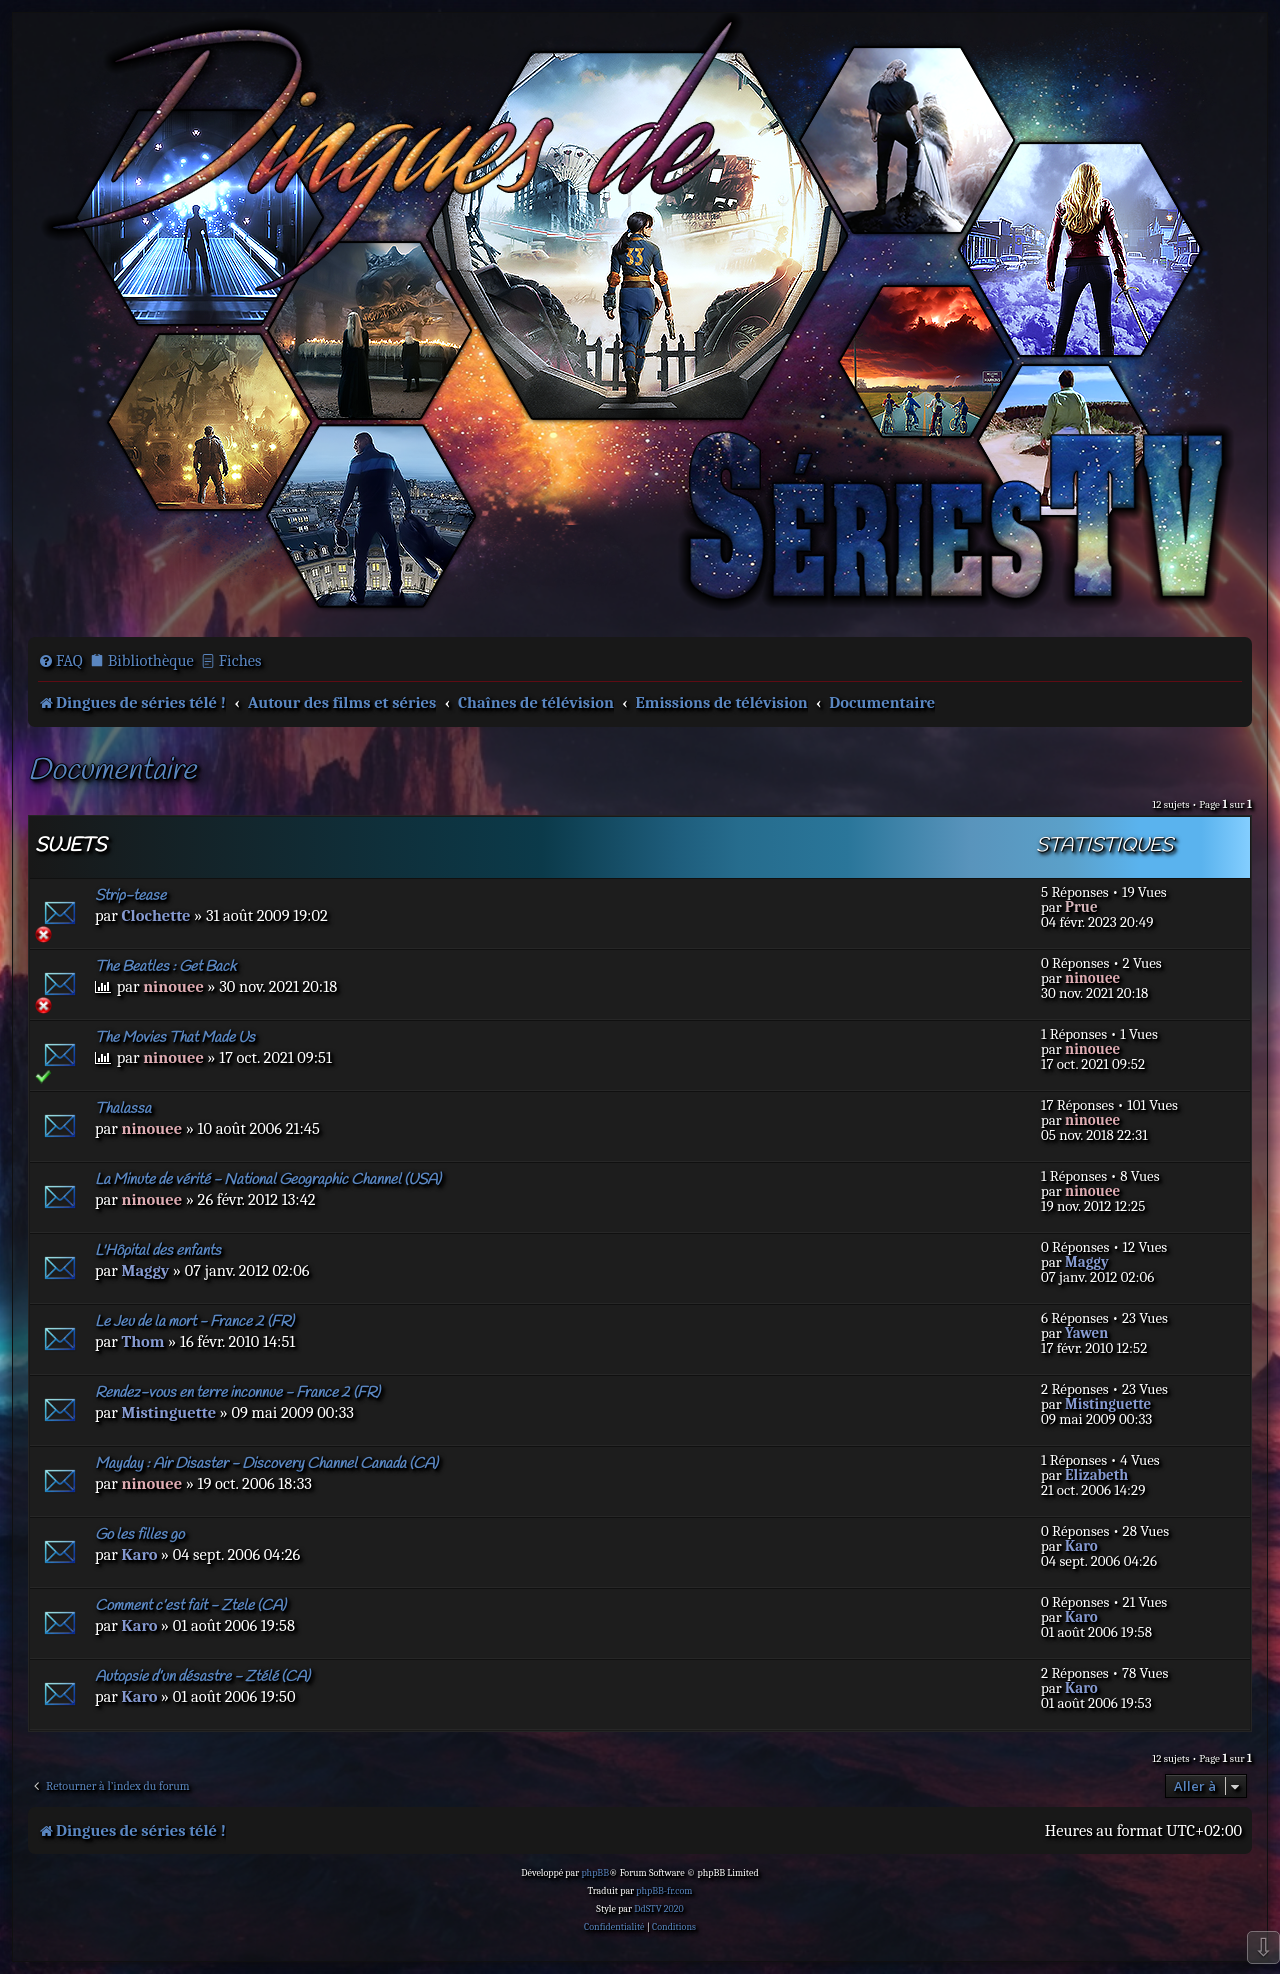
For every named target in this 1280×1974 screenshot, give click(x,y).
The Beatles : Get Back (165, 967)
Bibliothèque (151, 660)
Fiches (240, 660)
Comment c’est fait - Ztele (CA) (190, 1606)
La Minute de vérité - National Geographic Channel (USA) (268, 1180)
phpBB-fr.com (664, 1891)
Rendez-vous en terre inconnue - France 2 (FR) (237, 1393)
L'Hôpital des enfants (158, 1251)
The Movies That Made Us (175, 1038)
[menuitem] (60, 661)
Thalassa (123, 1109)
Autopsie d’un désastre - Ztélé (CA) (202, 1677)
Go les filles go (139, 1535)
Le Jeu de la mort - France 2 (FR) (194, 1322)
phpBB (595, 1873)
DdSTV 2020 (658, 1909)
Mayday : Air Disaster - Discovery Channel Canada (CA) (266, 1464)
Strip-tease (130, 896)
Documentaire (112, 771)
